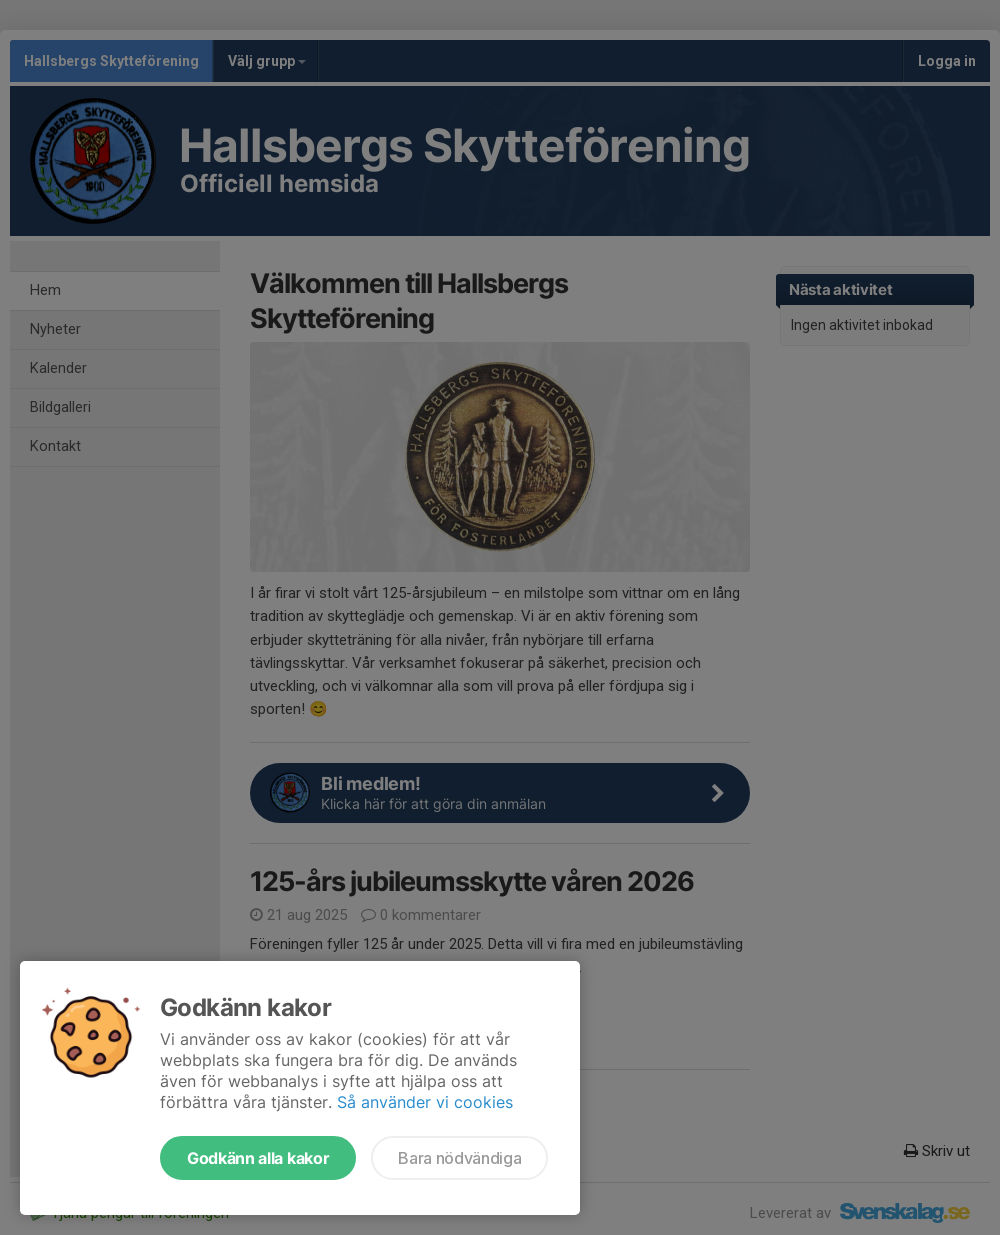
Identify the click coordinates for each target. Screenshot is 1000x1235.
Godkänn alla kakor (258, 1158)
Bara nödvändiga (459, 1158)
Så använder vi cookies (425, 1102)
